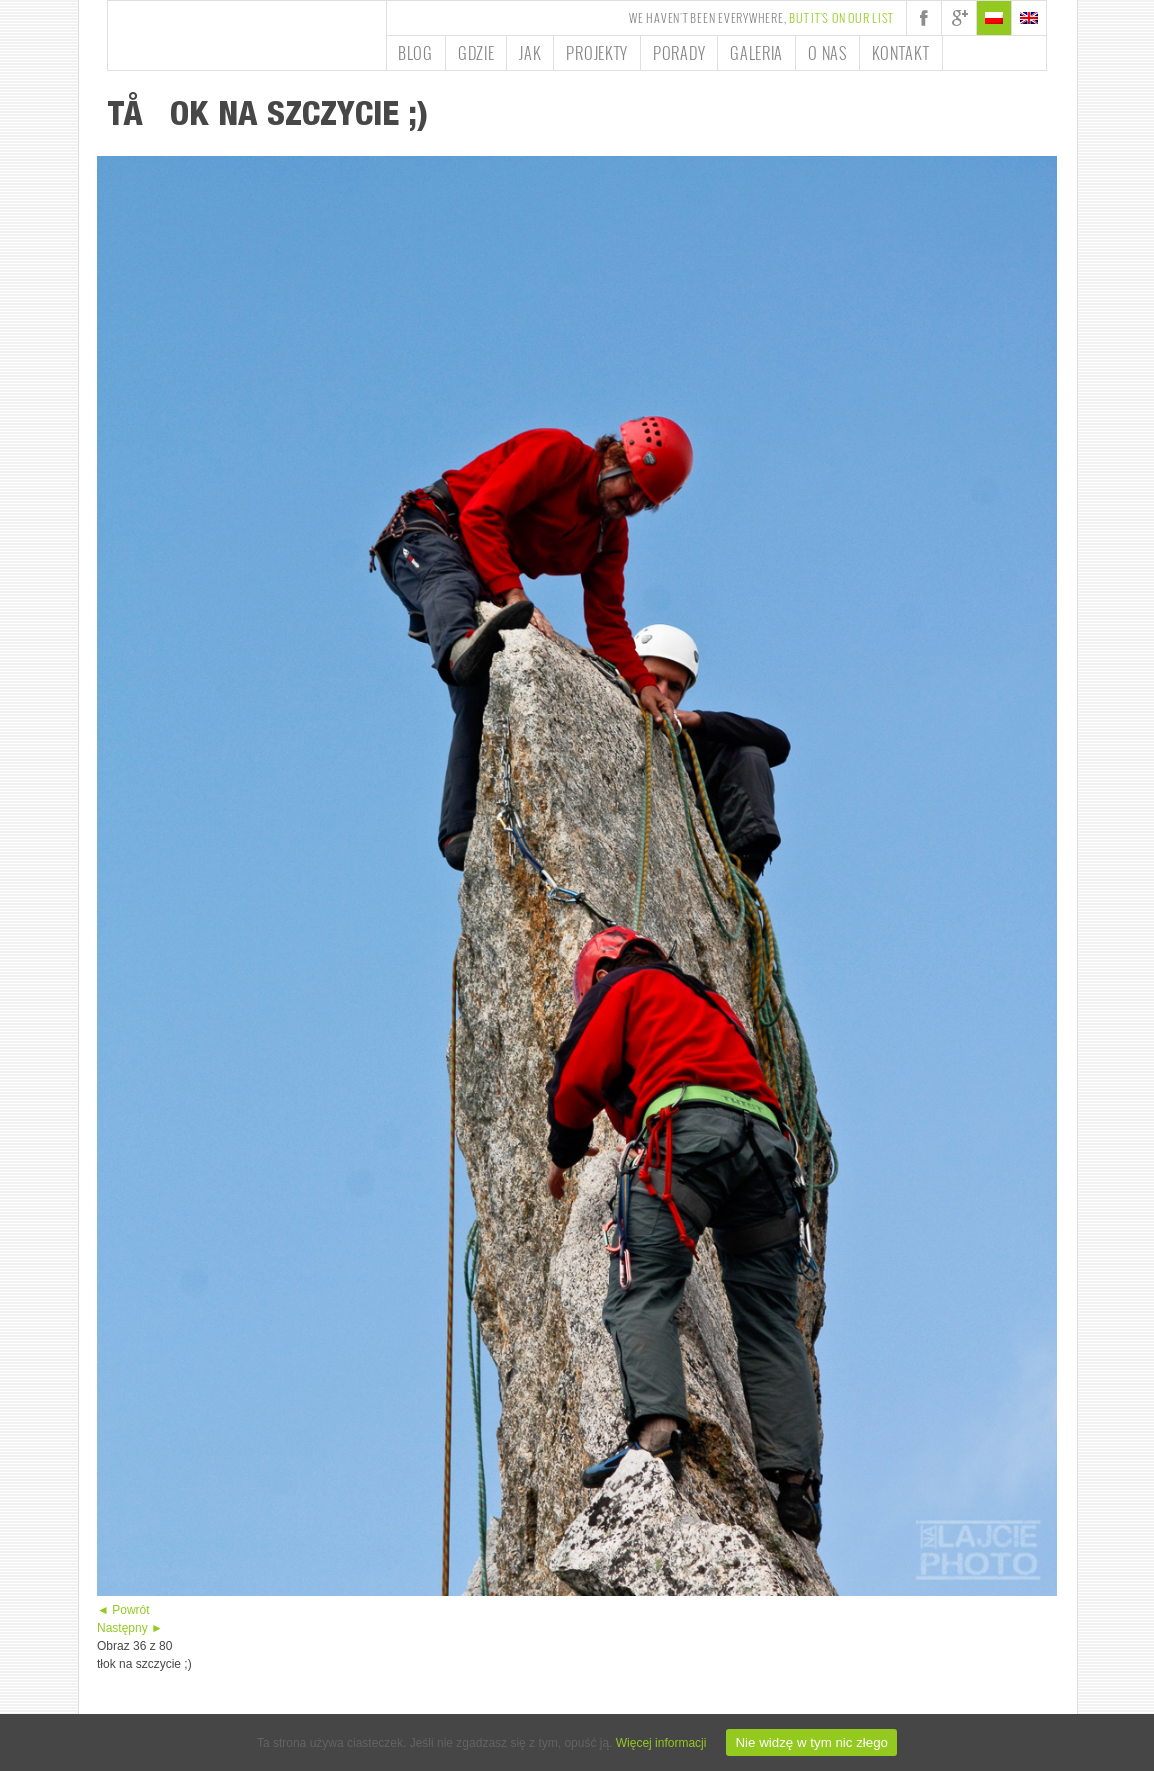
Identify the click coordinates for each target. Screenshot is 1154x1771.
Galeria (756, 53)
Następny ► (130, 1628)
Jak (530, 53)
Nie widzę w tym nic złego (811, 1742)
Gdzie (476, 53)
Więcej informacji (661, 1743)
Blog (415, 53)
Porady (679, 53)
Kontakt (901, 53)
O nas (827, 53)
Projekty (597, 53)
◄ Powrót (123, 1610)
